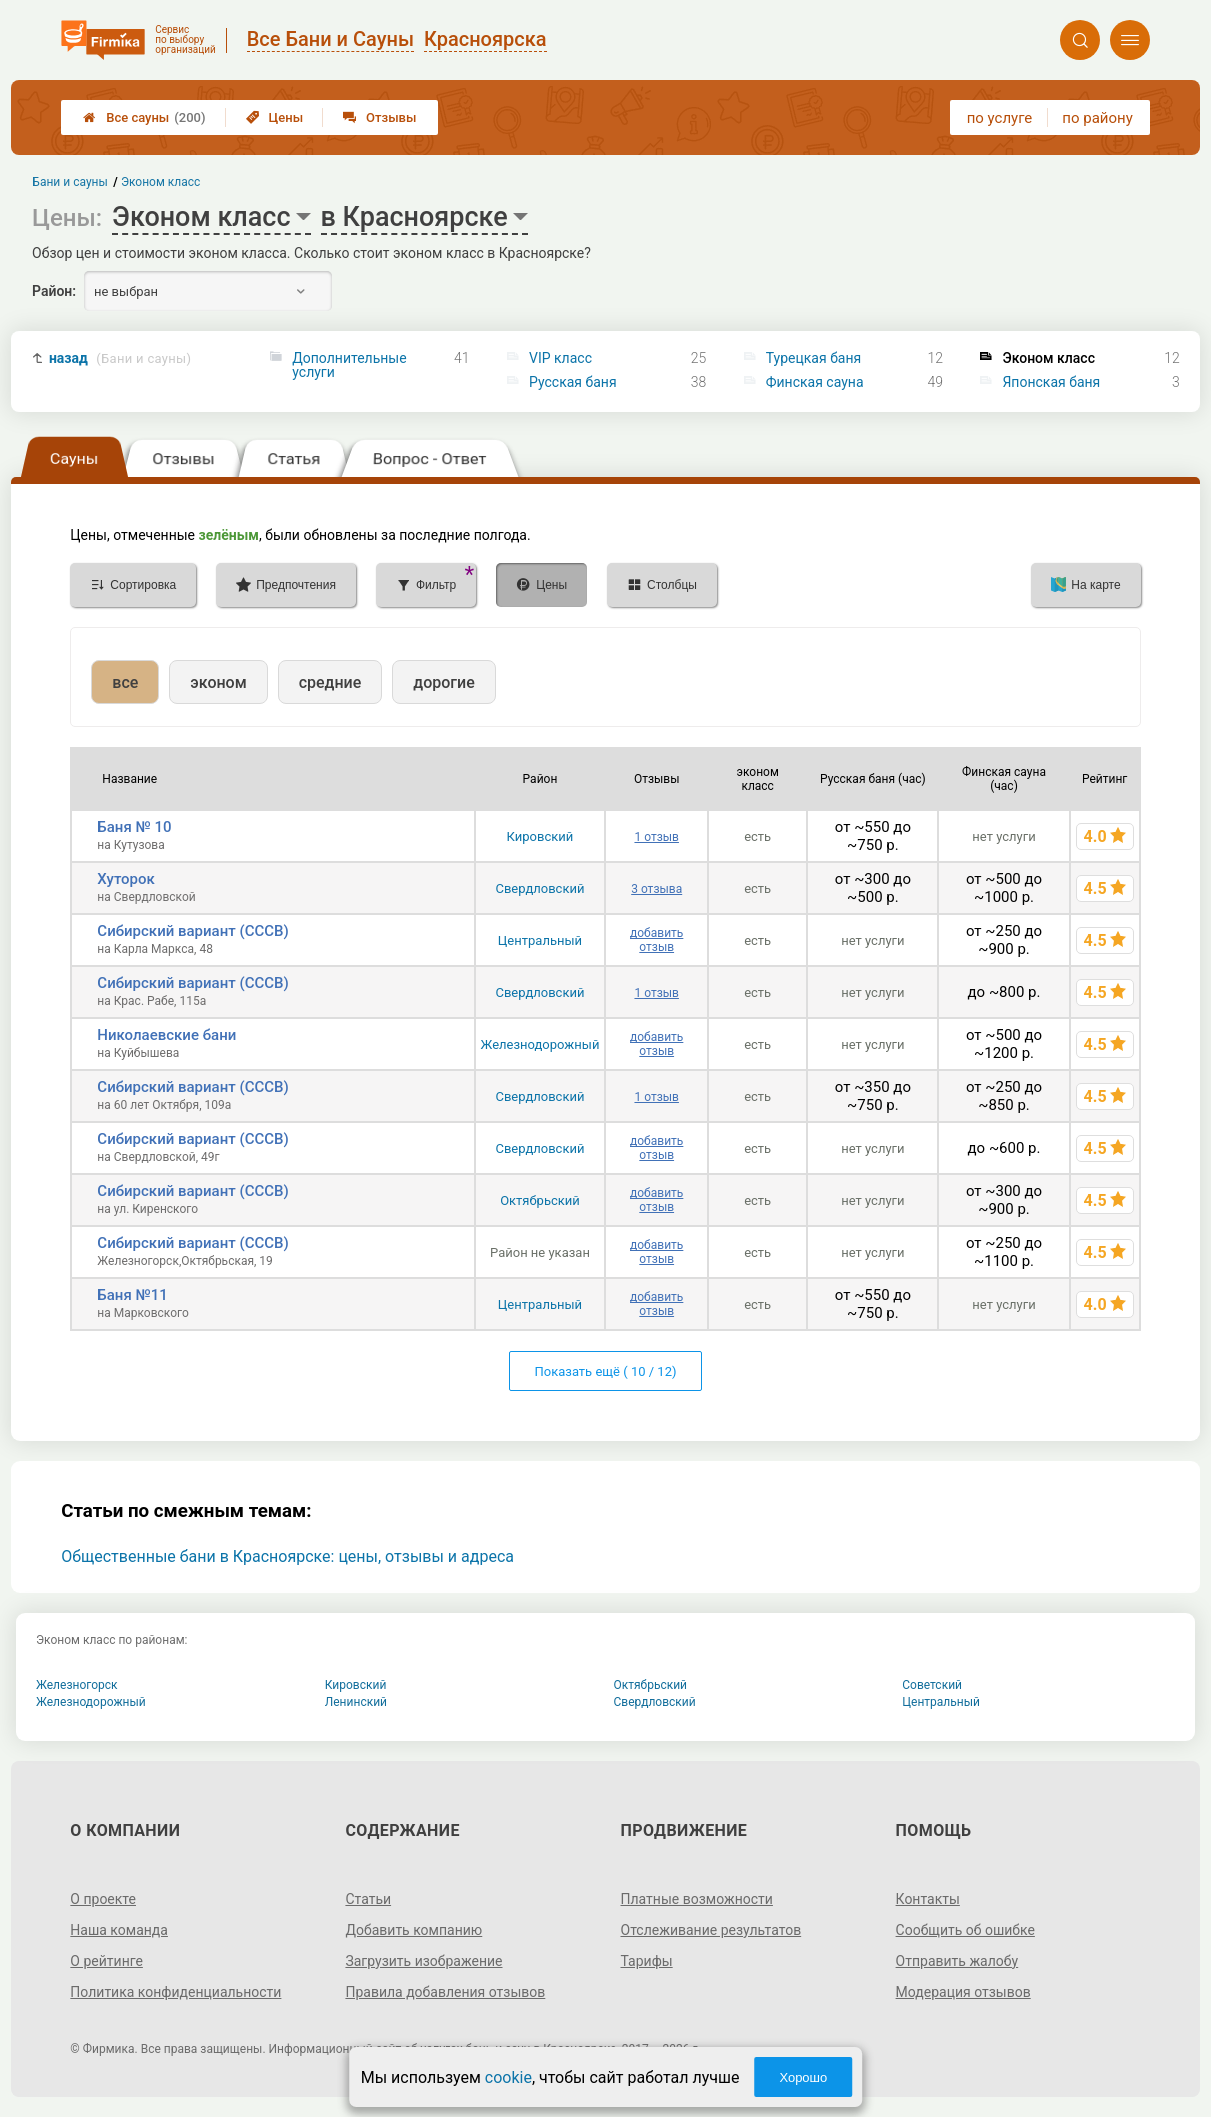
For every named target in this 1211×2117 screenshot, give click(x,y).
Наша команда (119, 1930)
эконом (218, 682)
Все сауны (144, 117)
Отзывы (379, 117)
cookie (508, 2077)
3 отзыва (656, 889)
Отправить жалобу (957, 1961)
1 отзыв (656, 837)
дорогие (443, 682)
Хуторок (126, 879)
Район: (54, 291)
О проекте (103, 1899)
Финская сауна (815, 382)
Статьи (368, 1899)
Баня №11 (132, 1295)
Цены (275, 117)
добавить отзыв (656, 940)
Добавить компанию (413, 1930)
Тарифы (647, 1961)
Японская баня (1051, 382)
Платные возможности (697, 1899)
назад (120, 358)
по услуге (1000, 118)
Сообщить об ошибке (965, 1930)
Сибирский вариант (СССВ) (192, 931)
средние (330, 682)
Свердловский (539, 888)
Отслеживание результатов (711, 1930)
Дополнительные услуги (349, 365)
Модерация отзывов (963, 1992)
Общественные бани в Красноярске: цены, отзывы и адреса (287, 1556)
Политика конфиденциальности (175, 1992)
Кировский (540, 836)
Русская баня (573, 382)
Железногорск (77, 1685)
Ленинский (356, 1702)
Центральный (540, 940)
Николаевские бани (166, 1035)
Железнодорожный (540, 1044)
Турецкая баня (814, 358)
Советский (932, 1685)
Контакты (928, 1899)
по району (1097, 118)
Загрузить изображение (423, 1961)
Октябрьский (540, 1200)
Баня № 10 (134, 827)
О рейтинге (106, 1961)
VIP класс (560, 358)
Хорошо (803, 2077)
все (125, 682)
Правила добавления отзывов (445, 1992)
